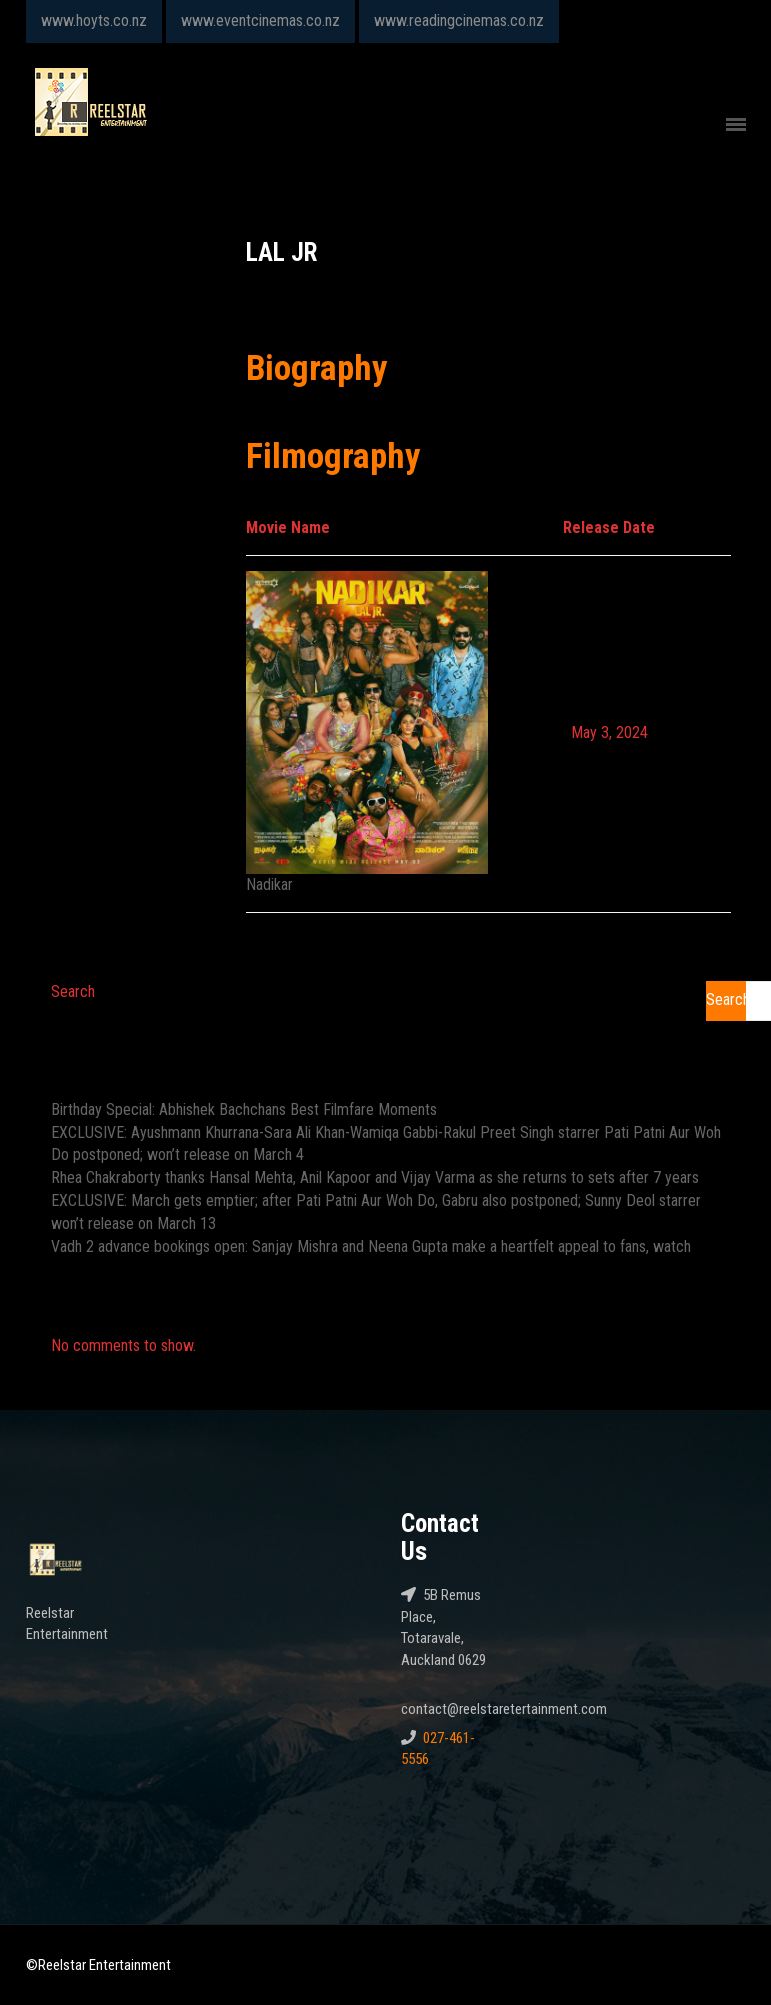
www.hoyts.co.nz (94, 20)
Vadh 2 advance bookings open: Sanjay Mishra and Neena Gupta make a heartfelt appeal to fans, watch (371, 1246)
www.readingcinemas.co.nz (459, 20)
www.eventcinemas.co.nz (260, 20)
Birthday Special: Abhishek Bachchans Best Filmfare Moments (244, 1109)
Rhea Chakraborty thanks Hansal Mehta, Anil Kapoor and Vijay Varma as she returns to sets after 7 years (375, 1177)
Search (73, 991)
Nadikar (269, 884)
